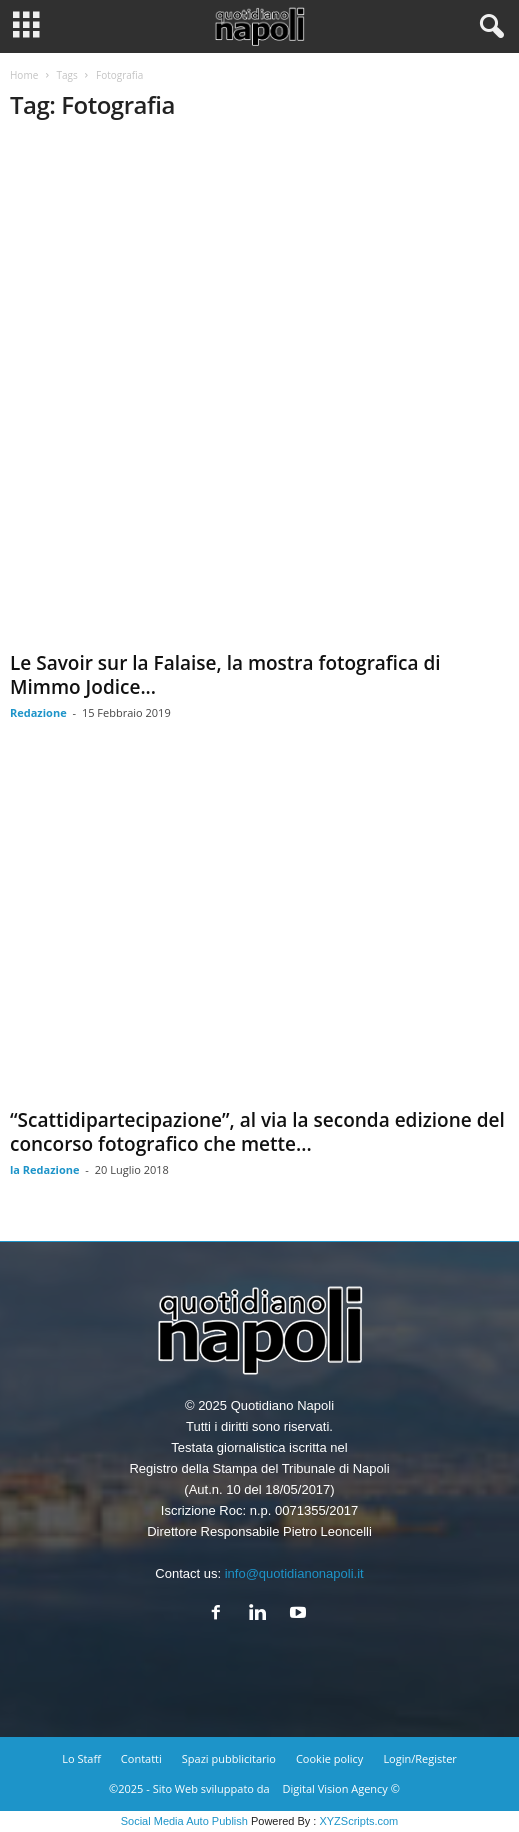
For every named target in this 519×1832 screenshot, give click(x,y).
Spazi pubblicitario (229, 1758)
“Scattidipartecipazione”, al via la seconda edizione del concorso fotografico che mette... (257, 1132)
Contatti (141, 1758)
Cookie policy (329, 1758)
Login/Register (419, 1758)
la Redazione (45, 1169)
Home (24, 75)
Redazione (38, 712)
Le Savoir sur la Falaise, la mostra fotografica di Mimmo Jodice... (225, 675)
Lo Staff (81, 1758)
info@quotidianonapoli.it (294, 1573)
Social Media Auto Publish (184, 1821)
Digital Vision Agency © (341, 1788)
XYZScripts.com (358, 1821)
